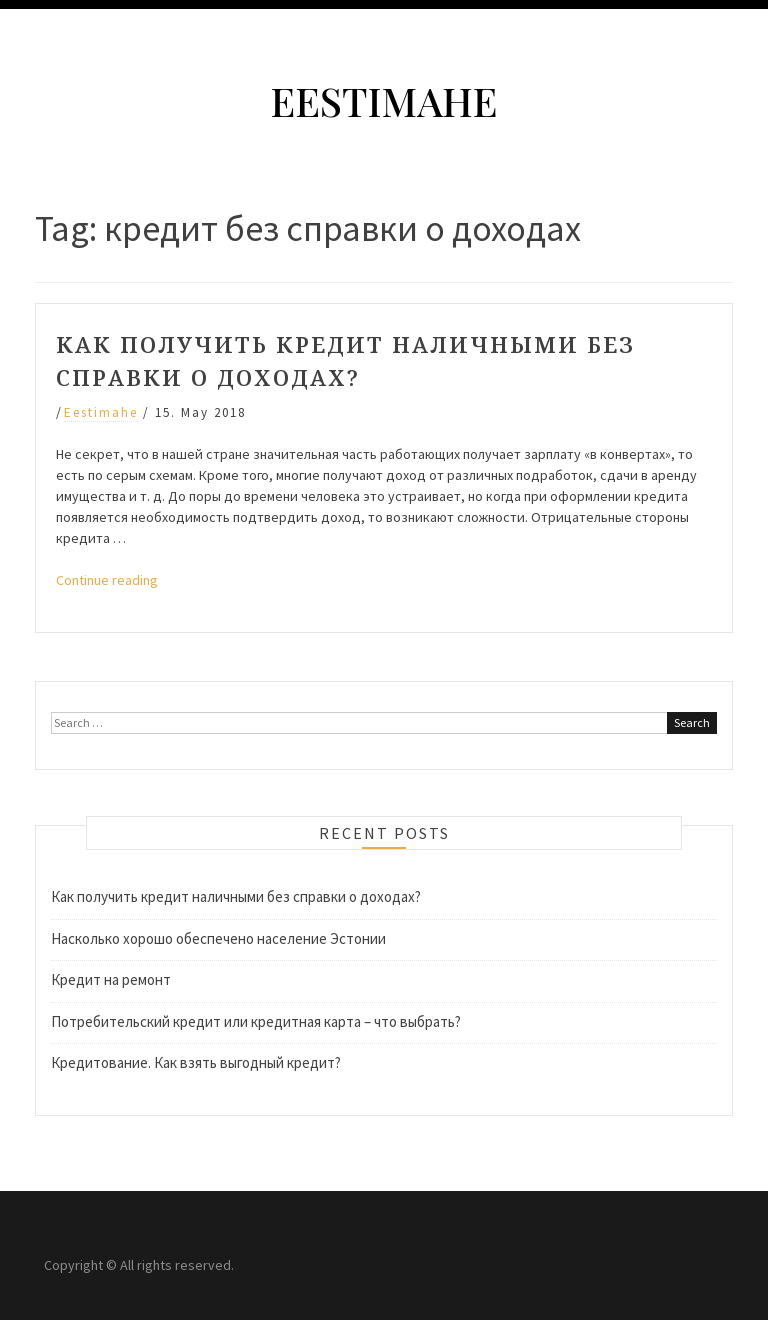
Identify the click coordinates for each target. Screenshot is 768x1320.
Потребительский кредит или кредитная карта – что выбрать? (256, 1021)
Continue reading (107, 580)
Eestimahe (383, 100)
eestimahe (101, 412)
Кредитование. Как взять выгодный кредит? (196, 1062)
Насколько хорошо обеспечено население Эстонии (218, 938)
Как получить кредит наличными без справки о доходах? (236, 896)
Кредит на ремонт (111, 979)
